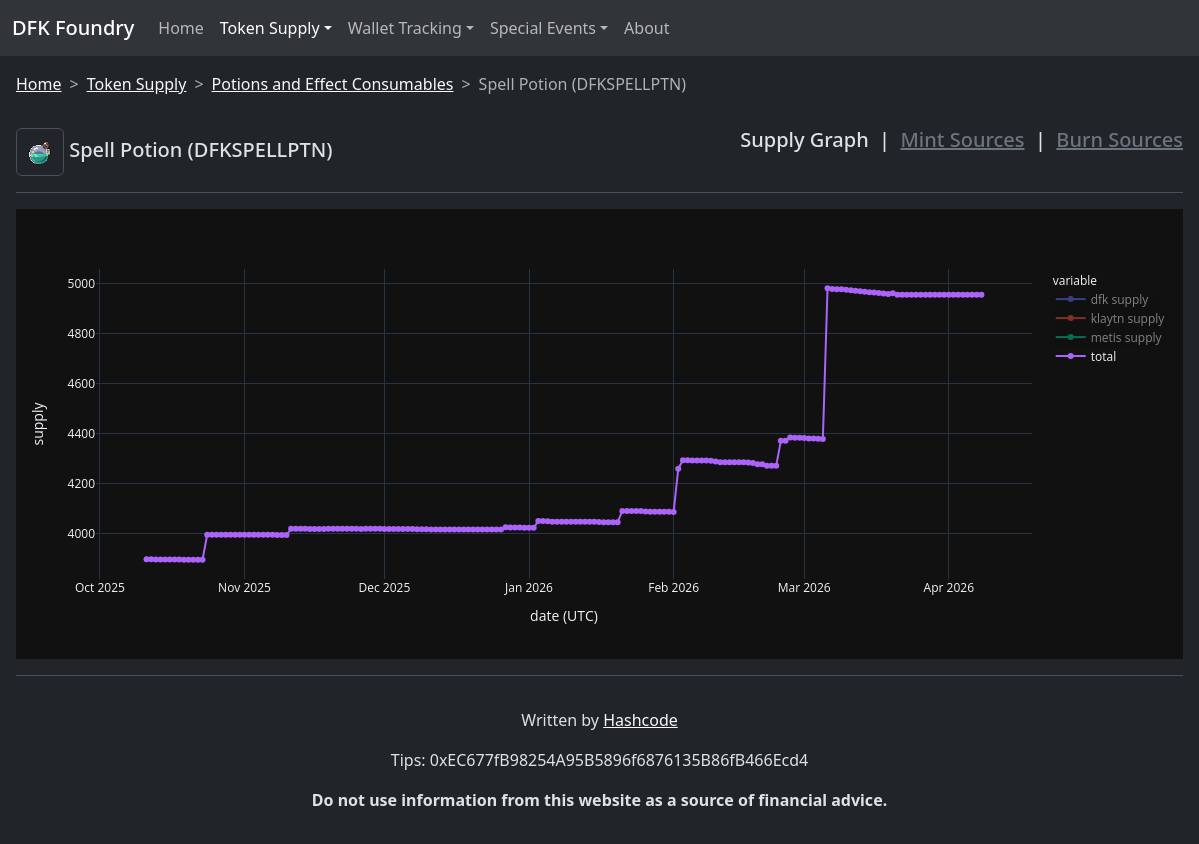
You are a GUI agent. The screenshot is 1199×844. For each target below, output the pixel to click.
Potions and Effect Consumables (333, 84)
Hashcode (640, 720)
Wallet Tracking (405, 28)
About (646, 28)
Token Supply (270, 28)
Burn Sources (1119, 139)
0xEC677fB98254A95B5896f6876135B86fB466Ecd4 (619, 760)
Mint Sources (963, 139)
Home (181, 28)
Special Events (543, 28)
